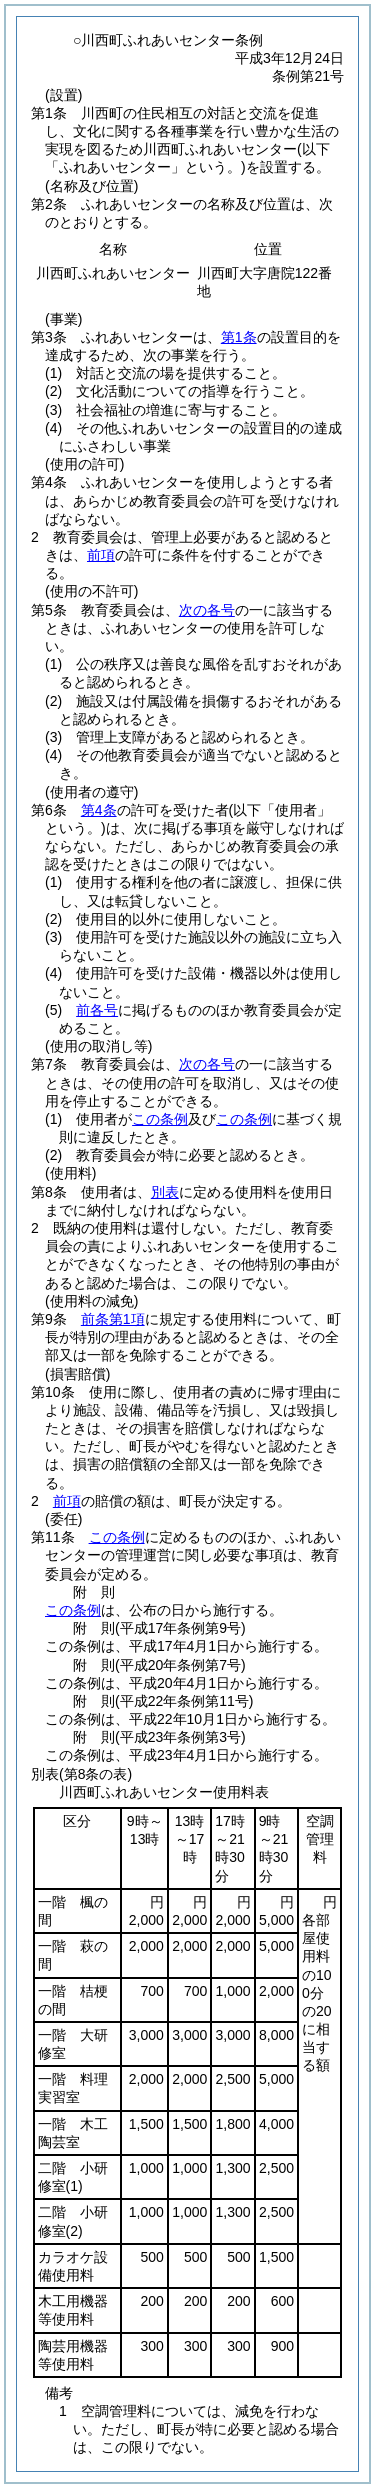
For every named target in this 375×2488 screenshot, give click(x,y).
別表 (165, 1192)
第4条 (99, 810)
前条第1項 (113, 1319)
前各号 (97, 1010)
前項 (101, 555)
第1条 (239, 337)
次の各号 (207, 610)
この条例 (160, 1119)
